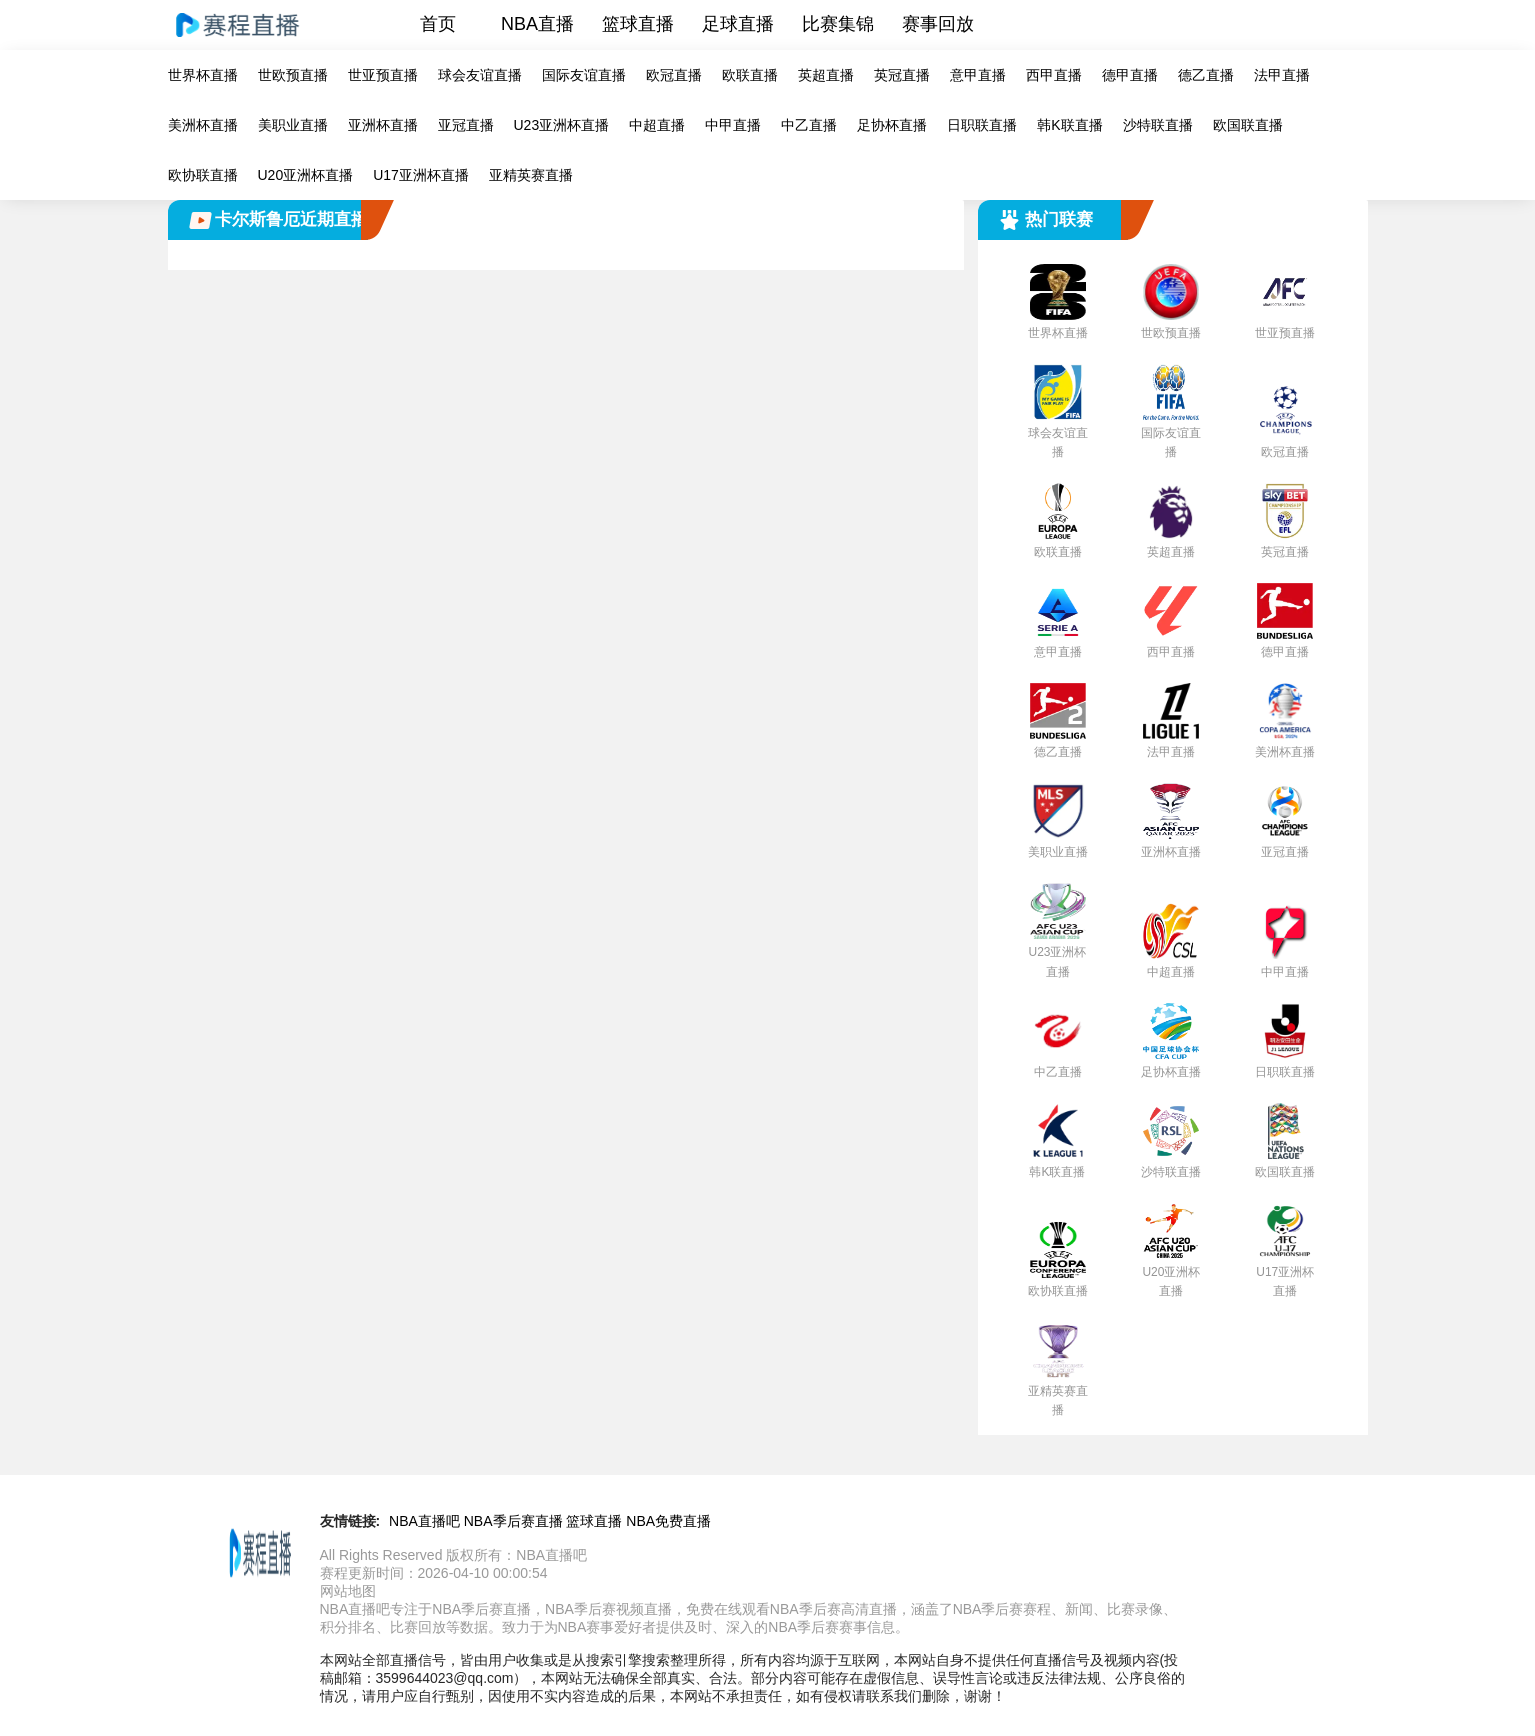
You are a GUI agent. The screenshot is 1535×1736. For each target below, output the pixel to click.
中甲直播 (733, 125)
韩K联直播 (1069, 125)
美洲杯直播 (203, 125)
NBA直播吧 (424, 1521)
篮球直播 (638, 24)
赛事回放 (938, 24)
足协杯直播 (892, 125)
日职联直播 (982, 125)
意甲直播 (978, 75)
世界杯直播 (203, 75)
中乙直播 (809, 125)
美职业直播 (293, 125)
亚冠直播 (466, 125)
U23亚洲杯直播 (562, 125)
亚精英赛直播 (531, 175)
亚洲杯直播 (383, 125)
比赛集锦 (838, 24)
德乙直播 (1206, 75)
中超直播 (657, 125)
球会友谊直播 (480, 75)
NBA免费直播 (668, 1521)
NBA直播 (537, 24)
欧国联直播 (1248, 125)
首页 (438, 24)
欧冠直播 (674, 75)
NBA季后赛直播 (513, 1521)
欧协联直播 (203, 175)
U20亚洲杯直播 (306, 175)
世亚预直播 (383, 75)
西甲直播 (1054, 75)
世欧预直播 (293, 75)
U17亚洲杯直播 (421, 175)
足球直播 (738, 24)
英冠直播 (902, 75)
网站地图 (348, 1591)
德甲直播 (1130, 75)
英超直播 (826, 75)
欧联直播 (750, 75)
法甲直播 (1282, 75)
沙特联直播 (1158, 125)
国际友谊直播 (584, 75)
